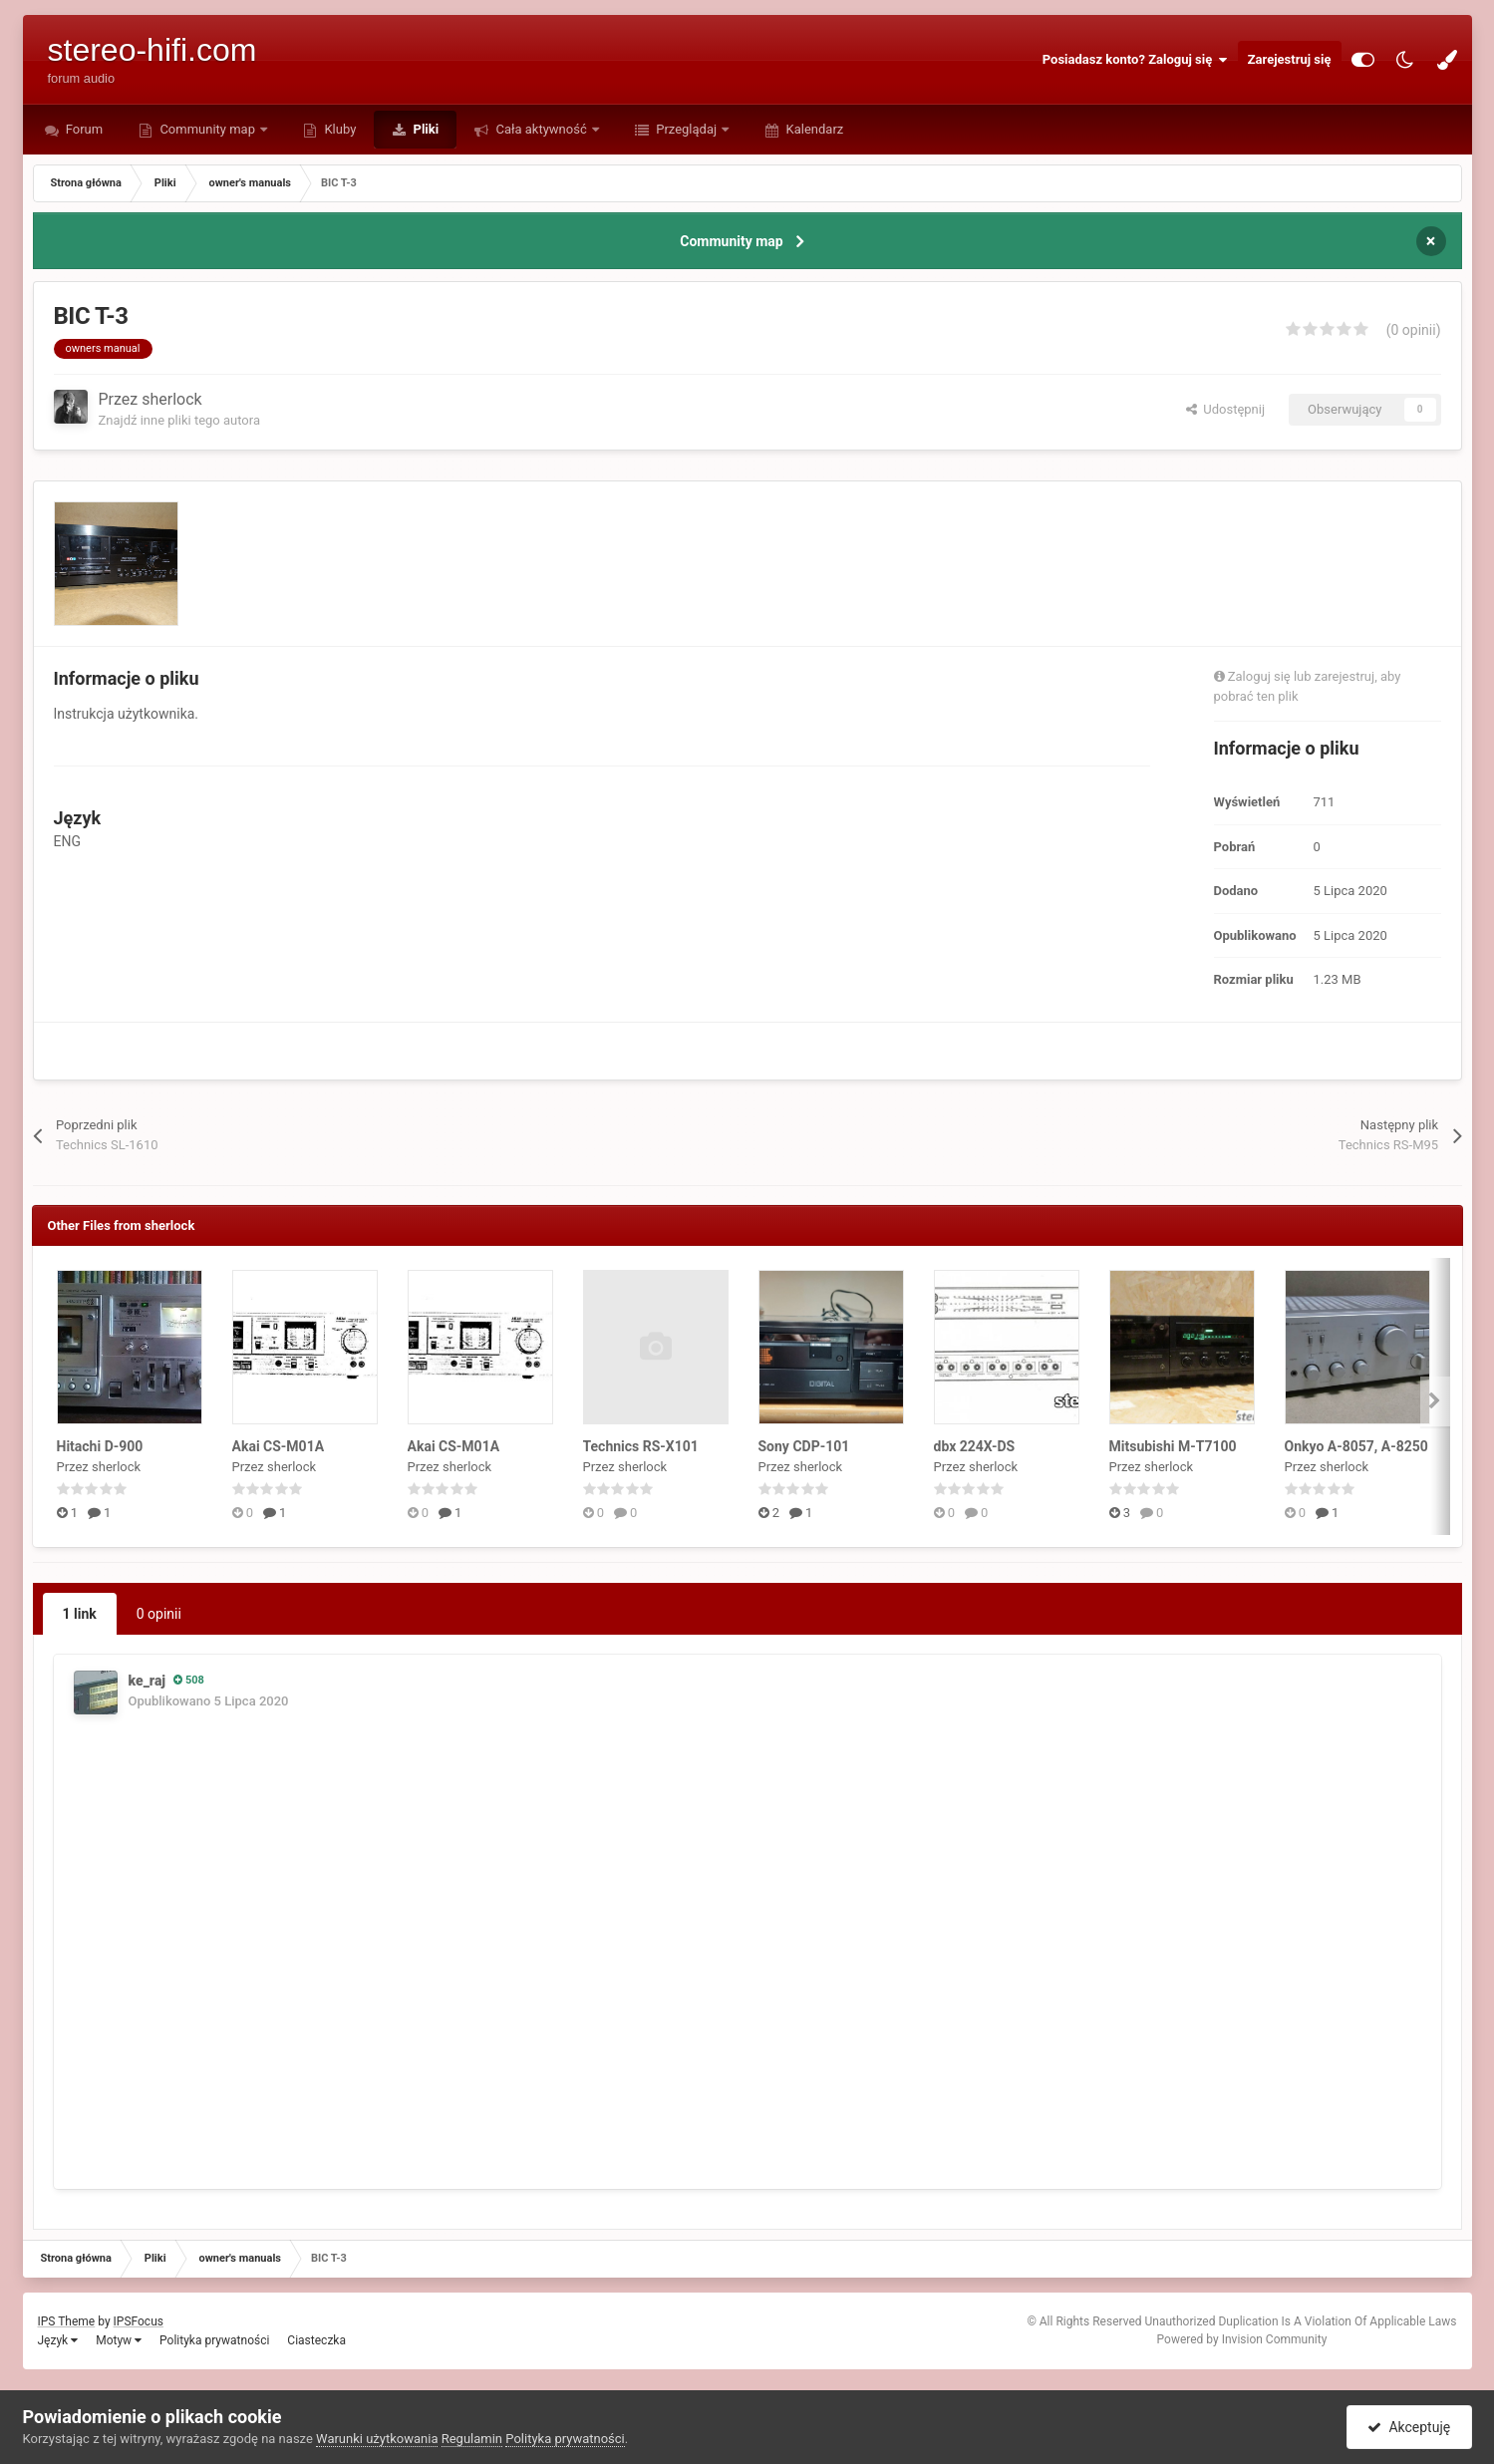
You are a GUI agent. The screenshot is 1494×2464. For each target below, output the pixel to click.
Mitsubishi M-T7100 (1173, 1446)
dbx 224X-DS (975, 1446)
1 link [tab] (80, 1614)
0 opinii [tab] (159, 1614)
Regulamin (472, 2438)
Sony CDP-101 (804, 1446)
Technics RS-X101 (641, 1446)
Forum (83, 129)
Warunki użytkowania (377, 2438)
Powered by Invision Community (1242, 2339)
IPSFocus (138, 2321)
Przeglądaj (686, 129)
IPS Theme (67, 2321)
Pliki (424, 129)
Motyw (119, 2340)
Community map (207, 129)
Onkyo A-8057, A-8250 (1356, 1446)
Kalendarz (812, 129)
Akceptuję (1408, 2427)
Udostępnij (1225, 409)
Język (58, 2340)
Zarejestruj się (1290, 59)
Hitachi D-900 (100, 1446)
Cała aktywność (541, 129)
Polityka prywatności (214, 2340)
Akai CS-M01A (278, 1446)
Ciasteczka (316, 2340)
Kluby (338, 129)
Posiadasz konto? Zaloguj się (1135, 60)
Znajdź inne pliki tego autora (179, 420)
